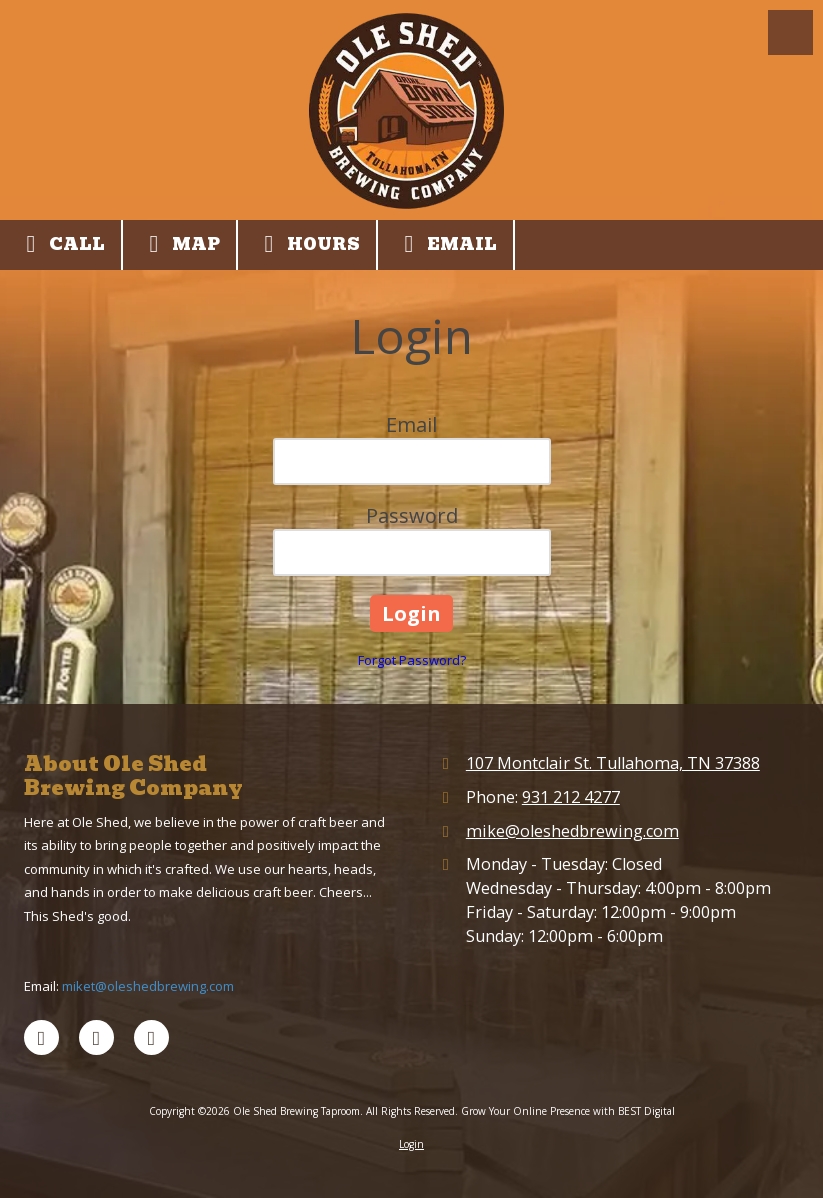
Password (412, 515)
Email (445, 244)
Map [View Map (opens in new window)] (179, 244)
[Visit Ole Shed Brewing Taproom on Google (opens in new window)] (96, 1037)
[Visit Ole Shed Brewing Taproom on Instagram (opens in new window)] (151, 1037)
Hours (307, 244)
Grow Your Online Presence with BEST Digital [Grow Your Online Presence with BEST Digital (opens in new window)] (568, 1111)
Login (411, 1144)
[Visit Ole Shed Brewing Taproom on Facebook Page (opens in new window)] (41, 1037)
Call (60, 244)
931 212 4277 (571, 797)
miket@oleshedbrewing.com (148, 986)
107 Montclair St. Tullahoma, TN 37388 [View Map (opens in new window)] (613, 763)
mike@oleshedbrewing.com (572, 831)
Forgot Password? (412, 660)
